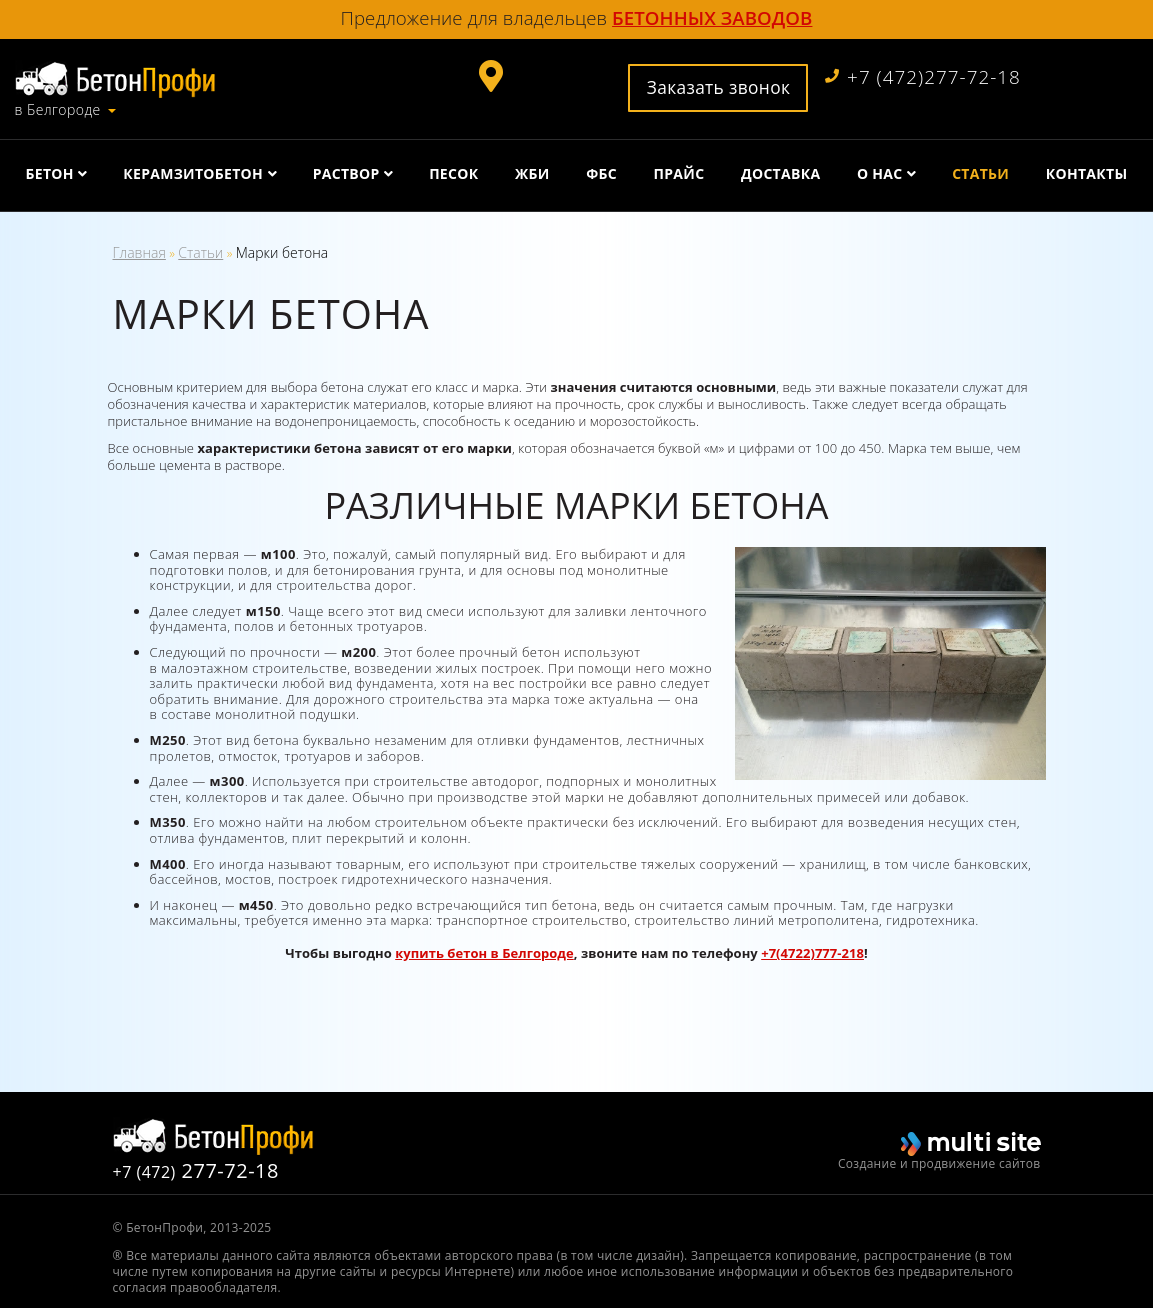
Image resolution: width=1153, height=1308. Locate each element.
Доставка (780, 173)
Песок (453, 173)
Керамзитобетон (193, 173)
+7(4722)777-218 (812, 953)
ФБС (601, 173)
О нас (880, 173)
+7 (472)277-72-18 (923, 77)
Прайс (679, 173)
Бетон (50, 173)
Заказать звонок (719, 87)
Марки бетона (282, 252)
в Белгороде (58, 110)
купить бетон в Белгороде (484, 953)
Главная (139, 252)
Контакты (1087, 173)
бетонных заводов (712, 17)
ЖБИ (532, 173)
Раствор (346, 173)
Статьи (980, 173)
